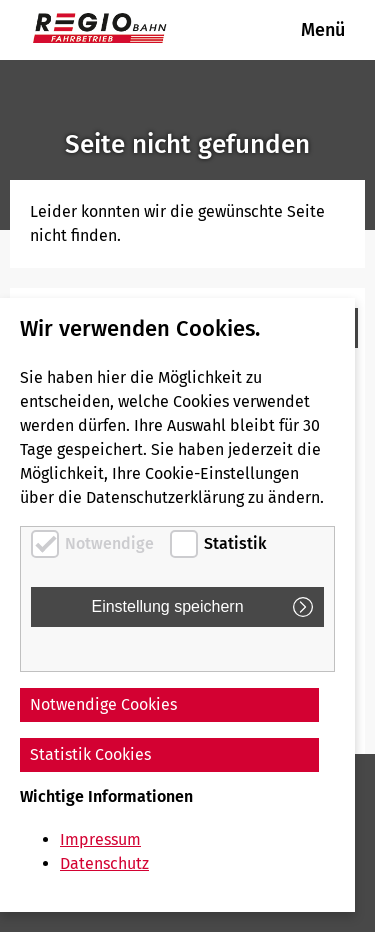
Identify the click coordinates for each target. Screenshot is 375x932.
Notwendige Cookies (103, 704)
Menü (323, 30)
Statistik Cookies (90, 754)
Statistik (235, 543)
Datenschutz (104, 863)
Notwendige (109, 543)
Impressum (100, 839)
